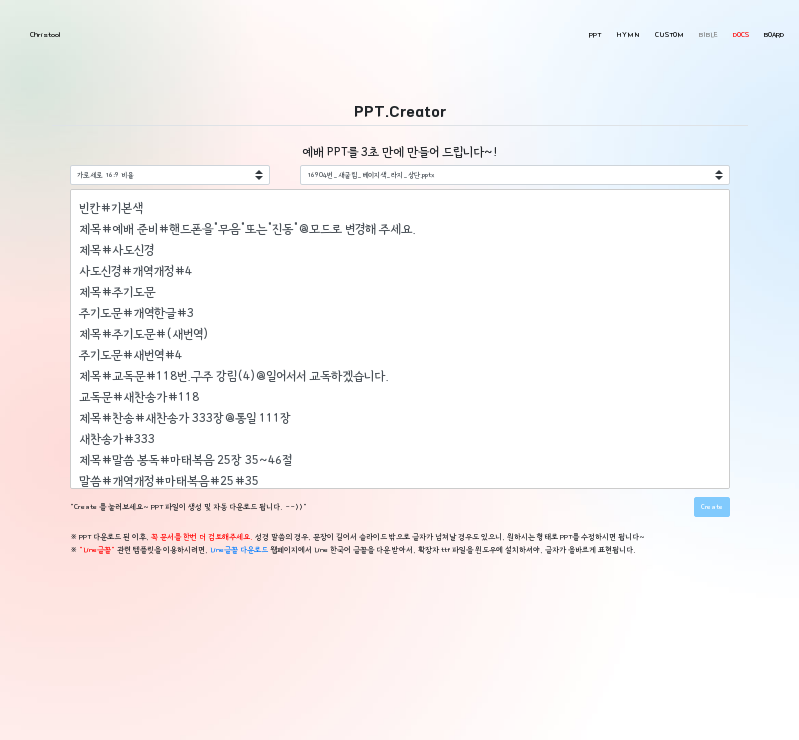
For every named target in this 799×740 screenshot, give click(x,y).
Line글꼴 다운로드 (239, 549)
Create (712, 507)
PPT (595, 34)
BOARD (774, 34)
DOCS (741, 34)
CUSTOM (669, 34)
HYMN (628, 34)
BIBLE (708, 34)
